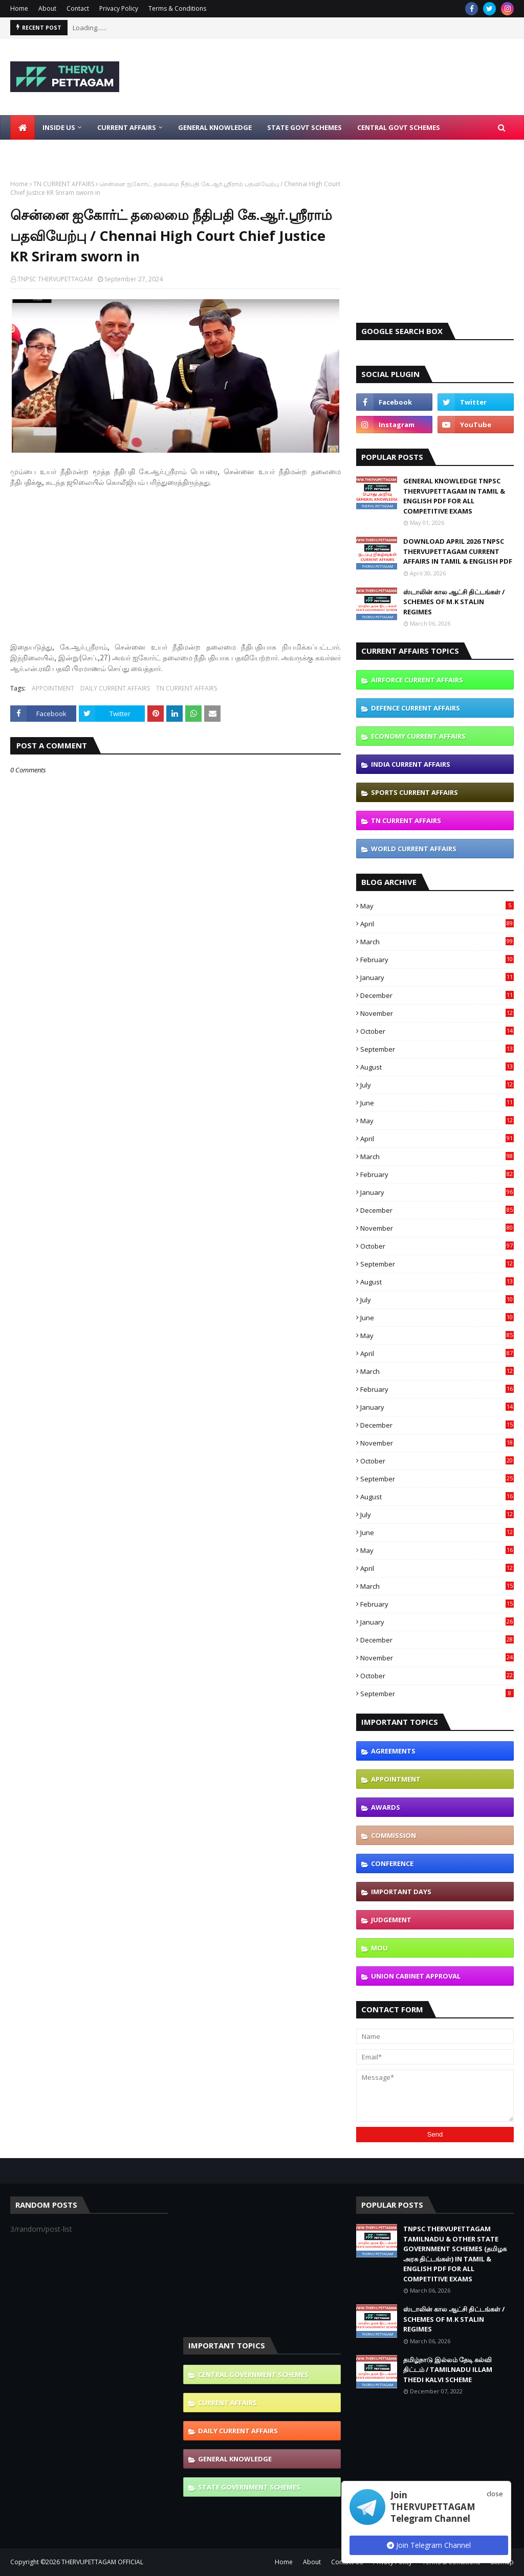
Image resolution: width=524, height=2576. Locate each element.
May (437, 906)
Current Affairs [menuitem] (126, 127)
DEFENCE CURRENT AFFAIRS (415, 708)
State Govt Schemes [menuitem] (304, 127)
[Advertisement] (175, 559)
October (437, 1031)
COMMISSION (393, 1835)
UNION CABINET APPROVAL (416, 1976)
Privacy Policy (118, 8)
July (437, 1085)
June (437, 1102)
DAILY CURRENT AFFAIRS (115, 688)
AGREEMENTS (393, 1751)
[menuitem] (22, 127)
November (437, 1013)
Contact (78, 8)
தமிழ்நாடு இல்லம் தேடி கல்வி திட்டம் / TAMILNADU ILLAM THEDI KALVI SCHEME (447, 2369)
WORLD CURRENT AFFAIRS (413, 848)
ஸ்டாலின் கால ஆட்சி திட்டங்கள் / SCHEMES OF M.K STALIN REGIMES (454, 601)
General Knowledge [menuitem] (215, 127)
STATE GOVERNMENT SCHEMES (249, 2487)
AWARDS (385, 1807)
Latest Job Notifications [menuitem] (65, 152)
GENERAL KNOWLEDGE (235, 2458)
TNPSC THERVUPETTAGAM (55, 279)
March (437, 941)
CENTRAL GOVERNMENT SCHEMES (253, 2374)
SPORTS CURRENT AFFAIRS (414, 792)
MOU (379, 1947)
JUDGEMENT (391, 1919)
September (437, 1049)
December (437, 995)
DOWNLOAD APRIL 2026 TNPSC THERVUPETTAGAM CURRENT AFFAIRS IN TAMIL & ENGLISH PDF (457, 551)
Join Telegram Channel (429, 2545)
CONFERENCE (392, 1863)
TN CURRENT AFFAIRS (63, 184)
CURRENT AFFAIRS (227, 2402)
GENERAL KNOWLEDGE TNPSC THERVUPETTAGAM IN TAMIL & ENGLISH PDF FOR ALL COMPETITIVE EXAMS (454, 496)
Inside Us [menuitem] (58, 127)
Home (19, 8)
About (47, 8)
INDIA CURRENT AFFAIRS (410, 764)
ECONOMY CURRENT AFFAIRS (418, 736)
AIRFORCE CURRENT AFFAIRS (417, 679)
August (437, 1067)
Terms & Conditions (177, 8)
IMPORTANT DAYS (401, 1891)
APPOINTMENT (53, 688)
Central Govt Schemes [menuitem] (398, 127)
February (437, 959)
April (437, 923)
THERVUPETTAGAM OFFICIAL (102, 2562)
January (437, 977)
